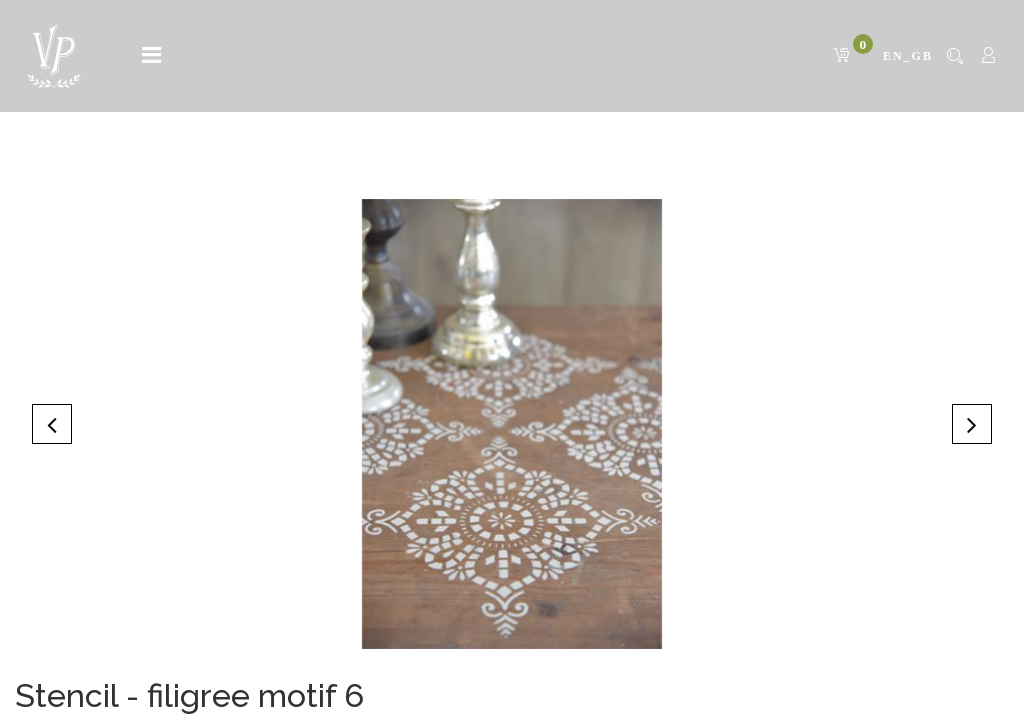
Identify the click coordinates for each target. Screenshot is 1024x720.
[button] (52, 424)
